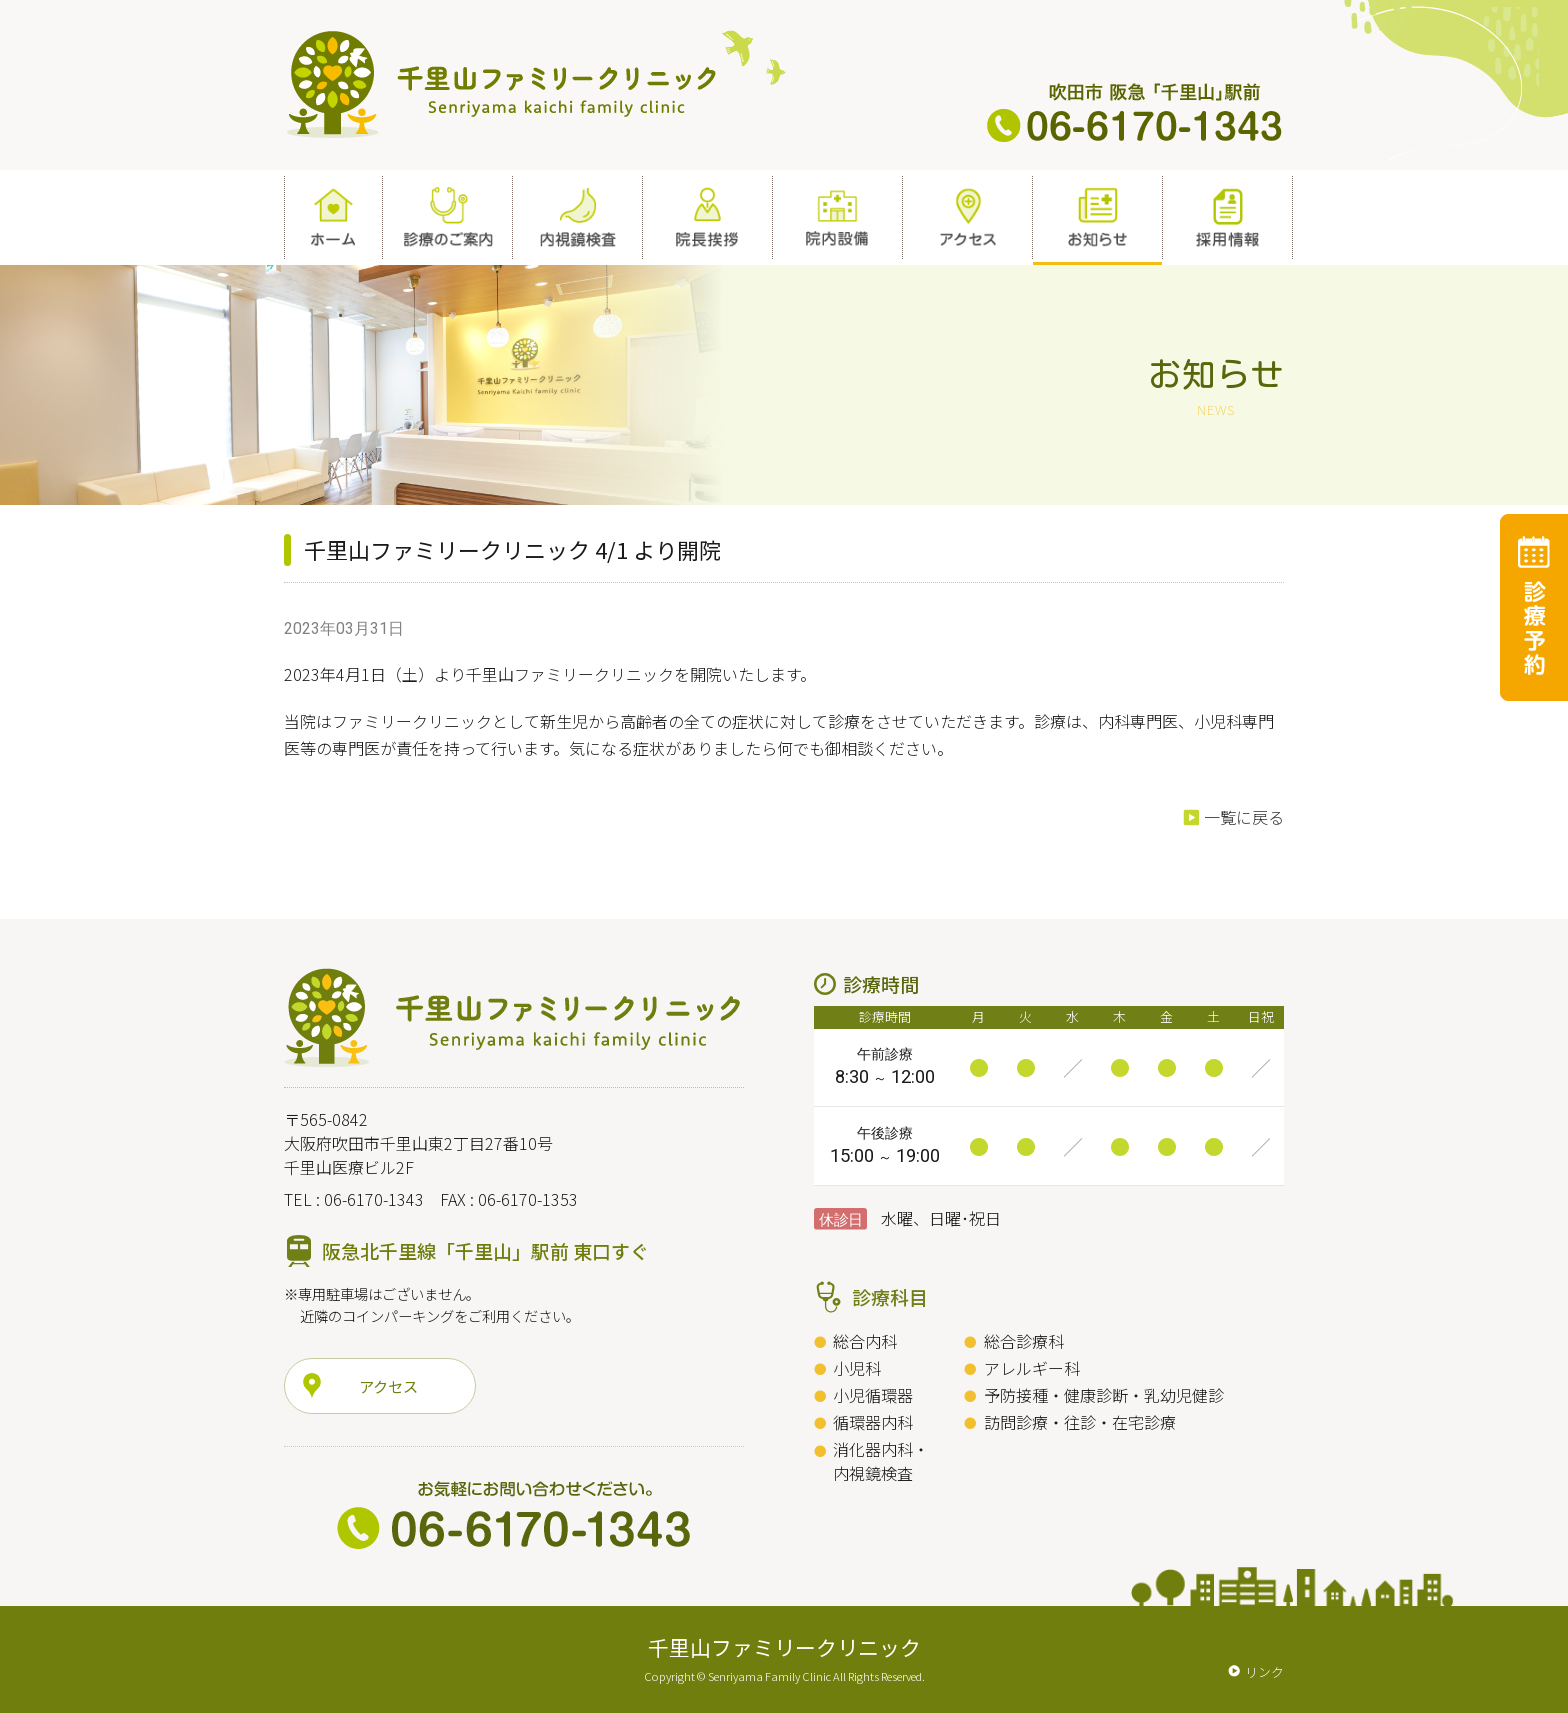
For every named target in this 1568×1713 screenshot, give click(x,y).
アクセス (388, 1386)
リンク (1264, 1671)
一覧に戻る (1244, 817)
